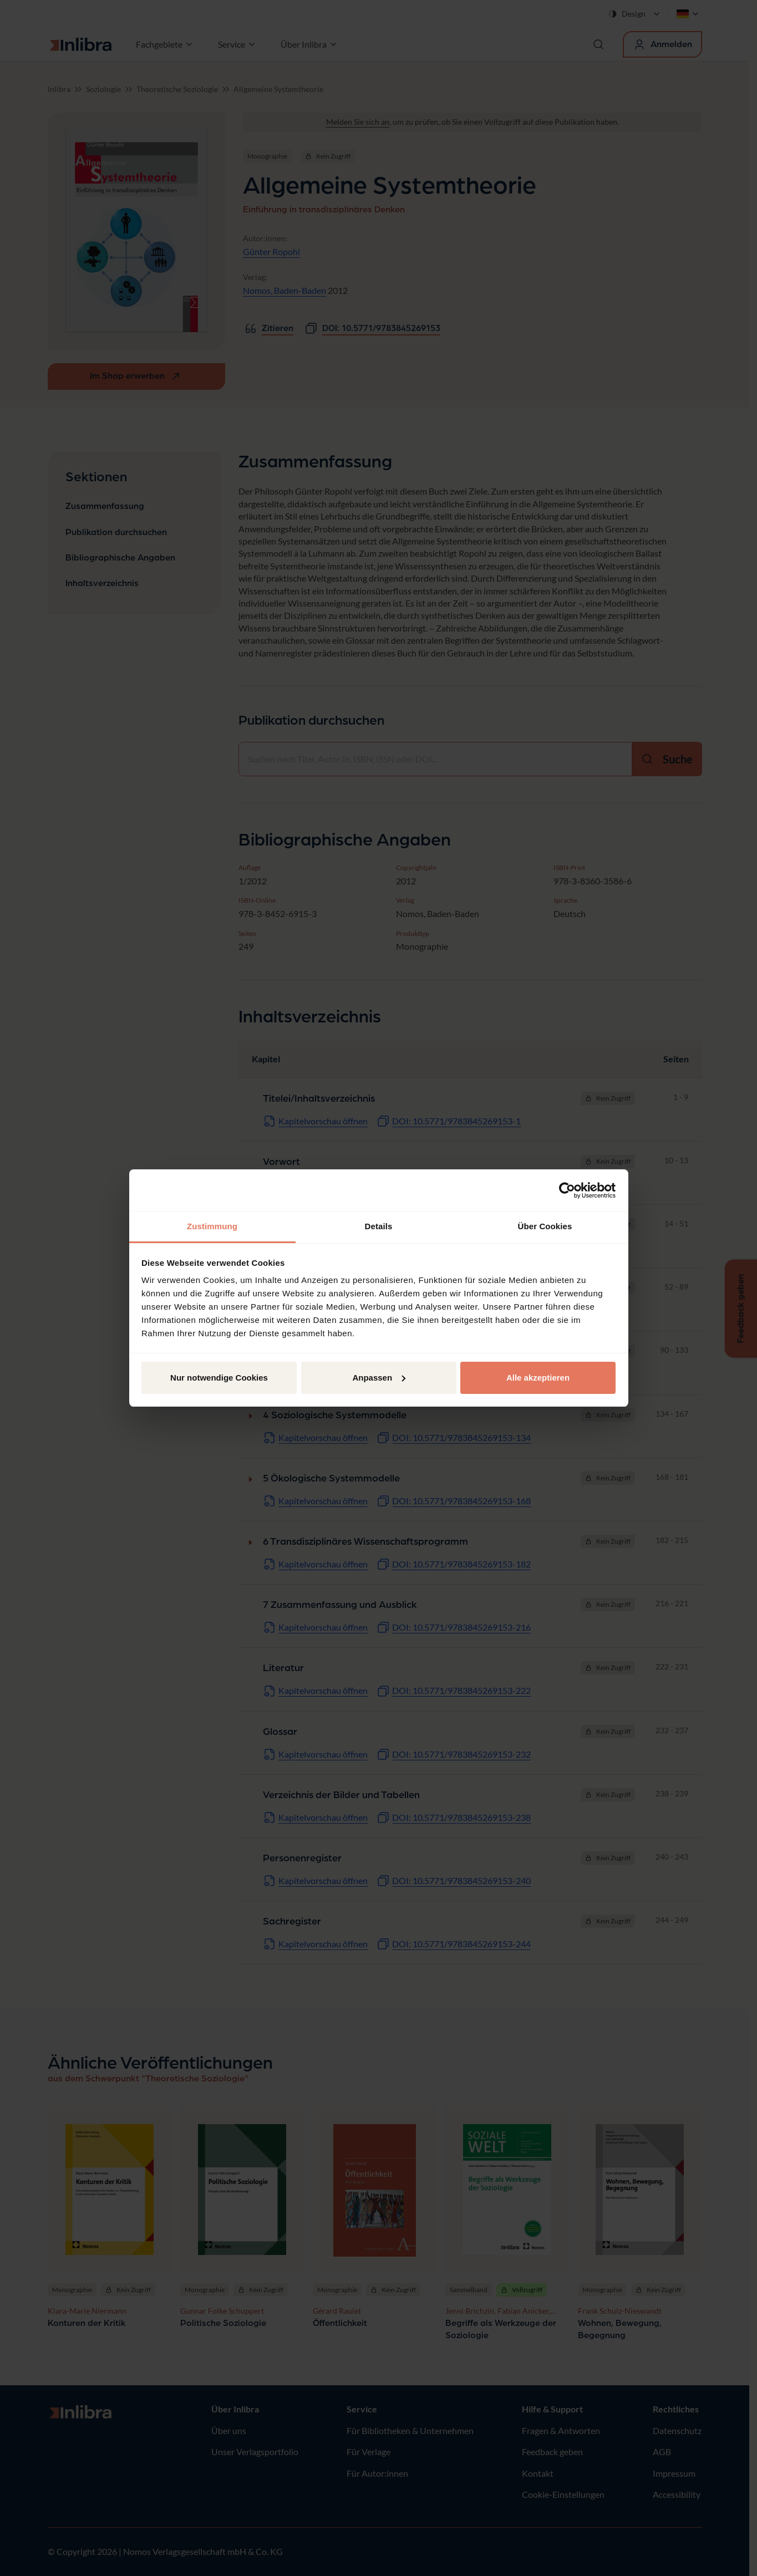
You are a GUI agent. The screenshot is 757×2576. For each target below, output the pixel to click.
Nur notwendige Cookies (219, 1377)
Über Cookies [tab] (545, 1226)
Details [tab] (379, 1226)
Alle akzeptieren (538, 1377)
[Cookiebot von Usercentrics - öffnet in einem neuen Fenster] (567, 1190)
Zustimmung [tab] (212, 1226)
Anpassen (378, 1377)
